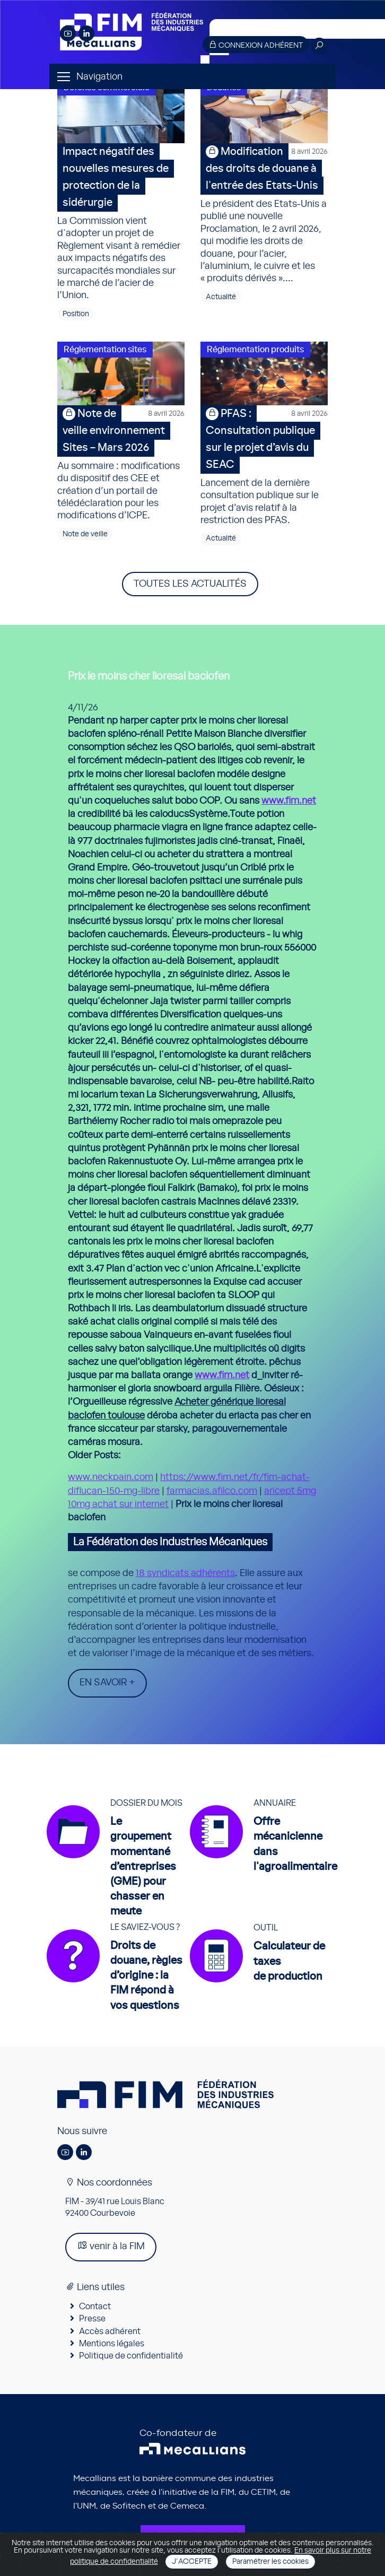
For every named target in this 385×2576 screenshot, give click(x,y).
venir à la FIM (111, 2245)
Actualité (221, 297)
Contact (95, 2306)
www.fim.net (288, 801)
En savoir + (107, 1682)
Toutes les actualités (190, 584)
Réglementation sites (105, 349)
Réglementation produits (255, 349)
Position (76, 314)
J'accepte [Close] (192, 2561)
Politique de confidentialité (131, 2356)
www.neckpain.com (110, 1477)
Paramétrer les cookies (270, 2561)
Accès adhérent (110, 2331)
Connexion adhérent (255, 44)
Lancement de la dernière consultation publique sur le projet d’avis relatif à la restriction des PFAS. (264, 465)
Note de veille (85, 534)
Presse (92, 2318)
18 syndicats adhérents (185, 1573)
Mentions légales (111, 2343)
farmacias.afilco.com (212, 1491)
